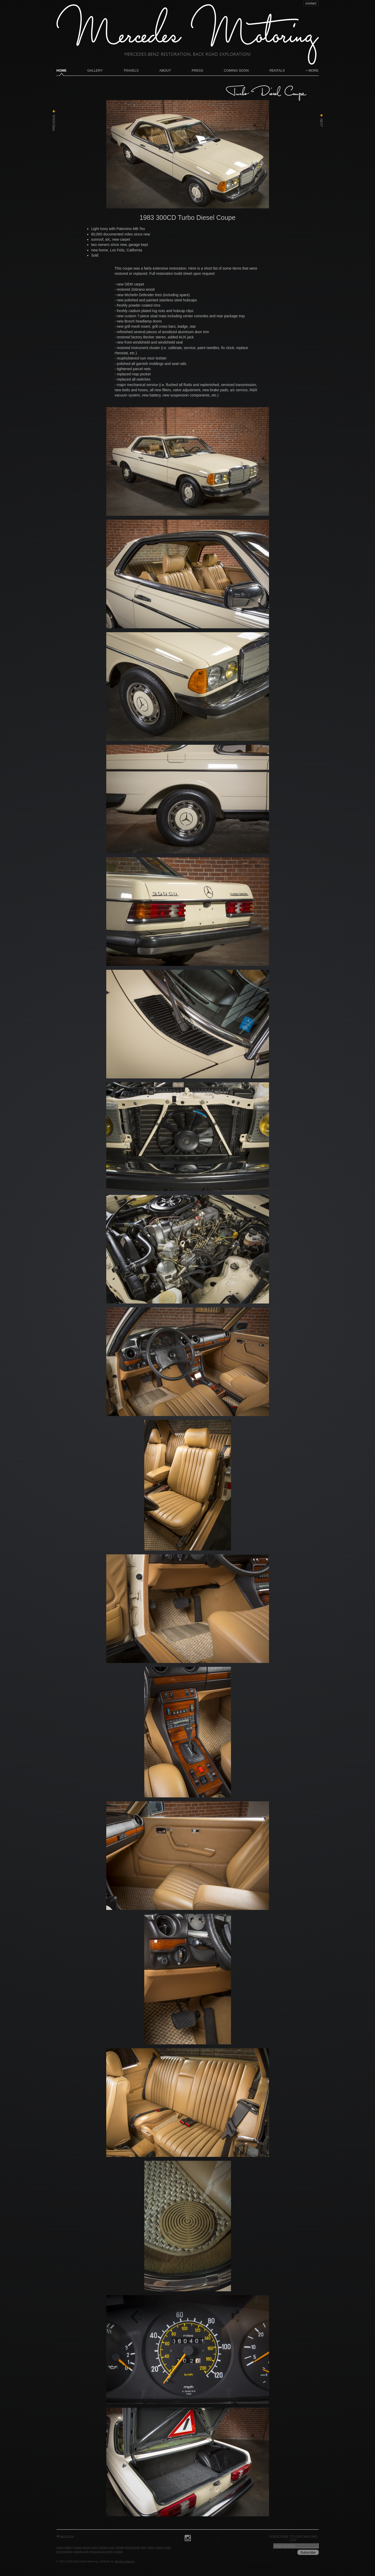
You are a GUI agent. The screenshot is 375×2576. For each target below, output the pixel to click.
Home (62, 70)
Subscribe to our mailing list (293, 2538)
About (165, 70)
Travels (131, 70)
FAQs (110, 2551)
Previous (53, 120)
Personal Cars (98, 2551)
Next (321, 120)
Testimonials (132, 2547)
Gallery (95, 70)
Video (150, 2547)
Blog (143, 2547)
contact (310, 3)
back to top (65, 2536)
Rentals (277, 70)
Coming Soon (236, 70)
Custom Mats (163, 2547)
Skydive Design (125, 2561)
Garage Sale (81, 2551)
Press (197, 70)
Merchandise (65, 2551)
